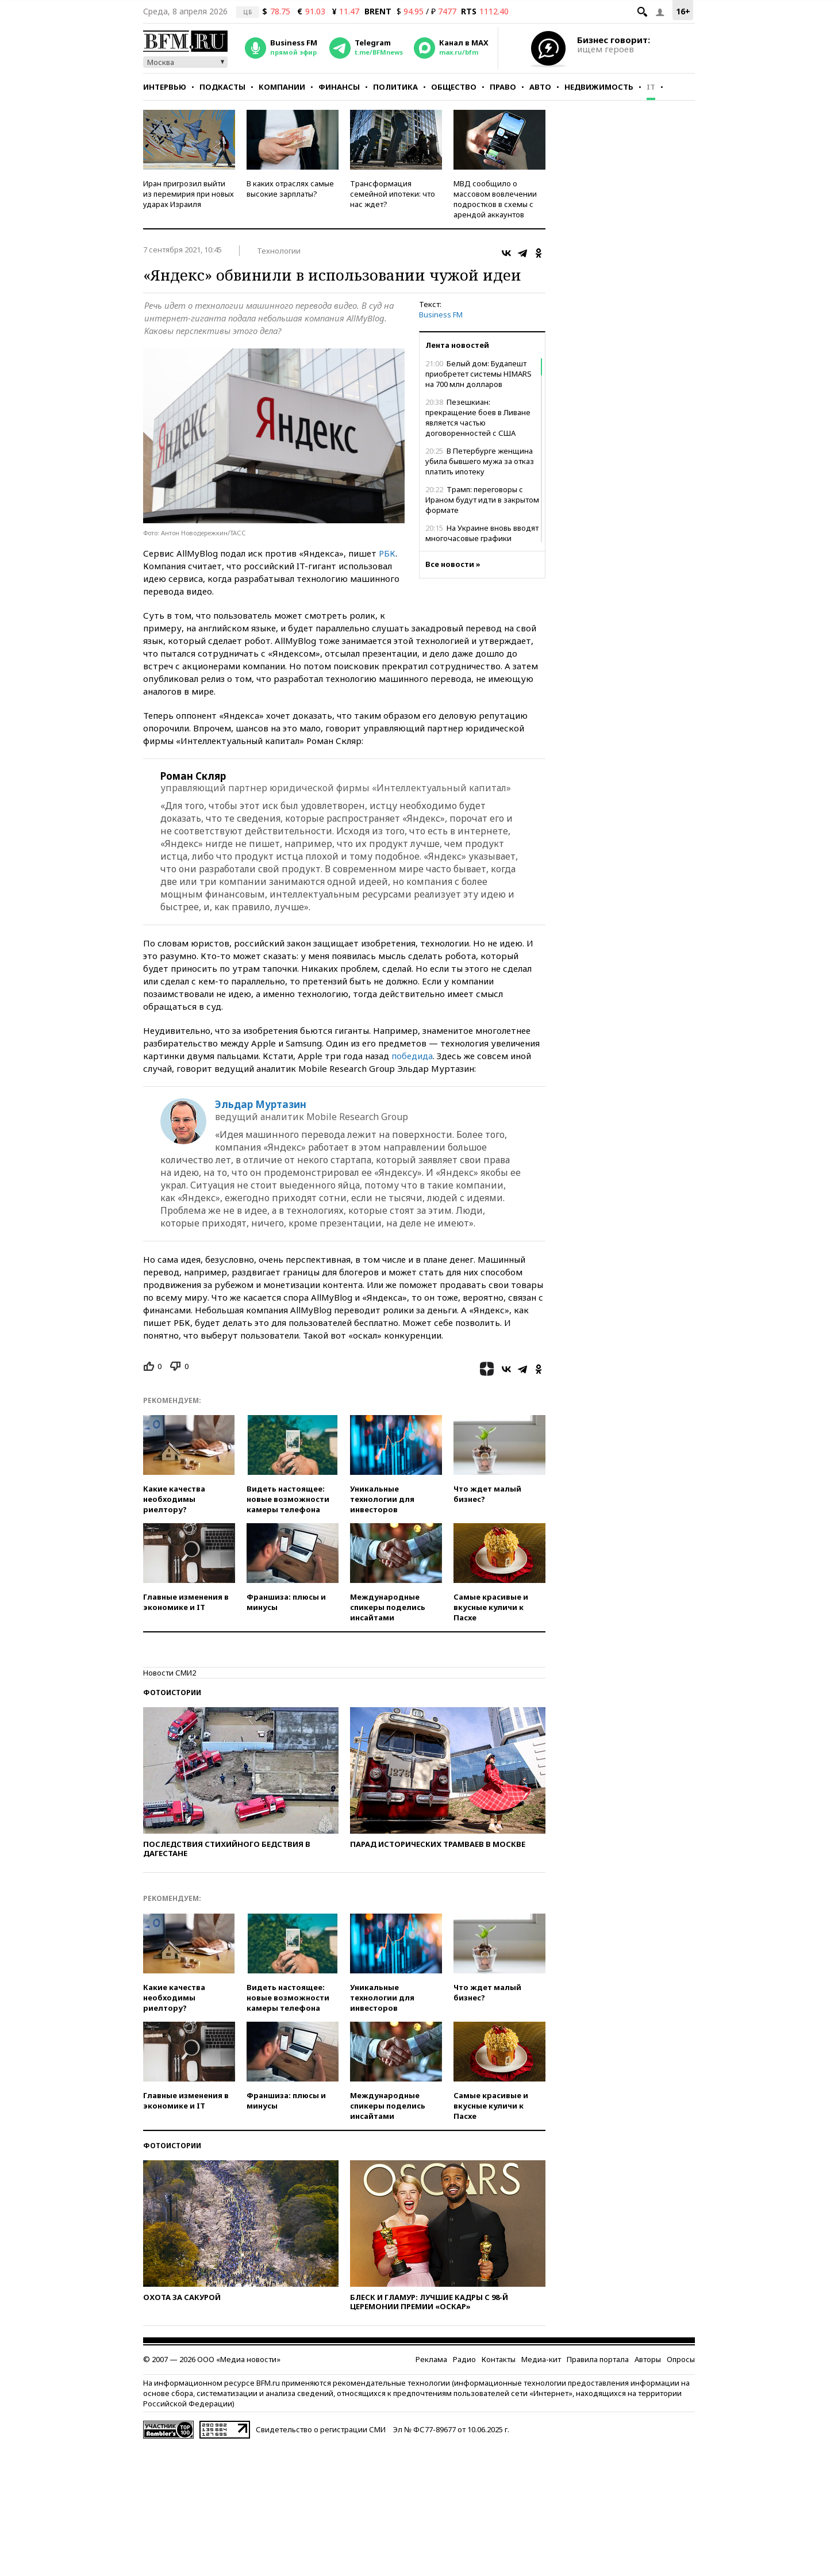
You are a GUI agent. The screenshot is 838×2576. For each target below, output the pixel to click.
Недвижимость (598, 87)
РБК (387, 553)
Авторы (648, 2359)
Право (503, 87)
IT (651, 87)
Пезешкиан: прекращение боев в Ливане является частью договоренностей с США (478, 417)
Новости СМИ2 (169, 1672)
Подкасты (222, 87)
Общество (453, 87)
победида (412, 1055)
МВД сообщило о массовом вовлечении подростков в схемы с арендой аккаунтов (495, 199)
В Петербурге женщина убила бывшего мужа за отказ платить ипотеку (479, 461)
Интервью (164, 87)
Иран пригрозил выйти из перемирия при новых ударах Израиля (188, 193)
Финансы (339, 87)
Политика (395, 87)
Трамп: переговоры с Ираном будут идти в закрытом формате (482, 499)
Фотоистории (172, 1692)
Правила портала (598, 2359)
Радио (464, 2359)
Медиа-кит (541, 2359)
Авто (540, 87)
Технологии (279, 250)
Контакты (499, 2359)
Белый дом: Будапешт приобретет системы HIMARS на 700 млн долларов (478, 373)
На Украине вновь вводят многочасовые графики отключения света (482, 538)
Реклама (431, 2359)
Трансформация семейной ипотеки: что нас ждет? (392, 193)
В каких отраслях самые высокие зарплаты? (290, 188)
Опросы (681, 2359)
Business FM (441, 314)
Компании (282, 87)
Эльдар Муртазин (260, 1104)
